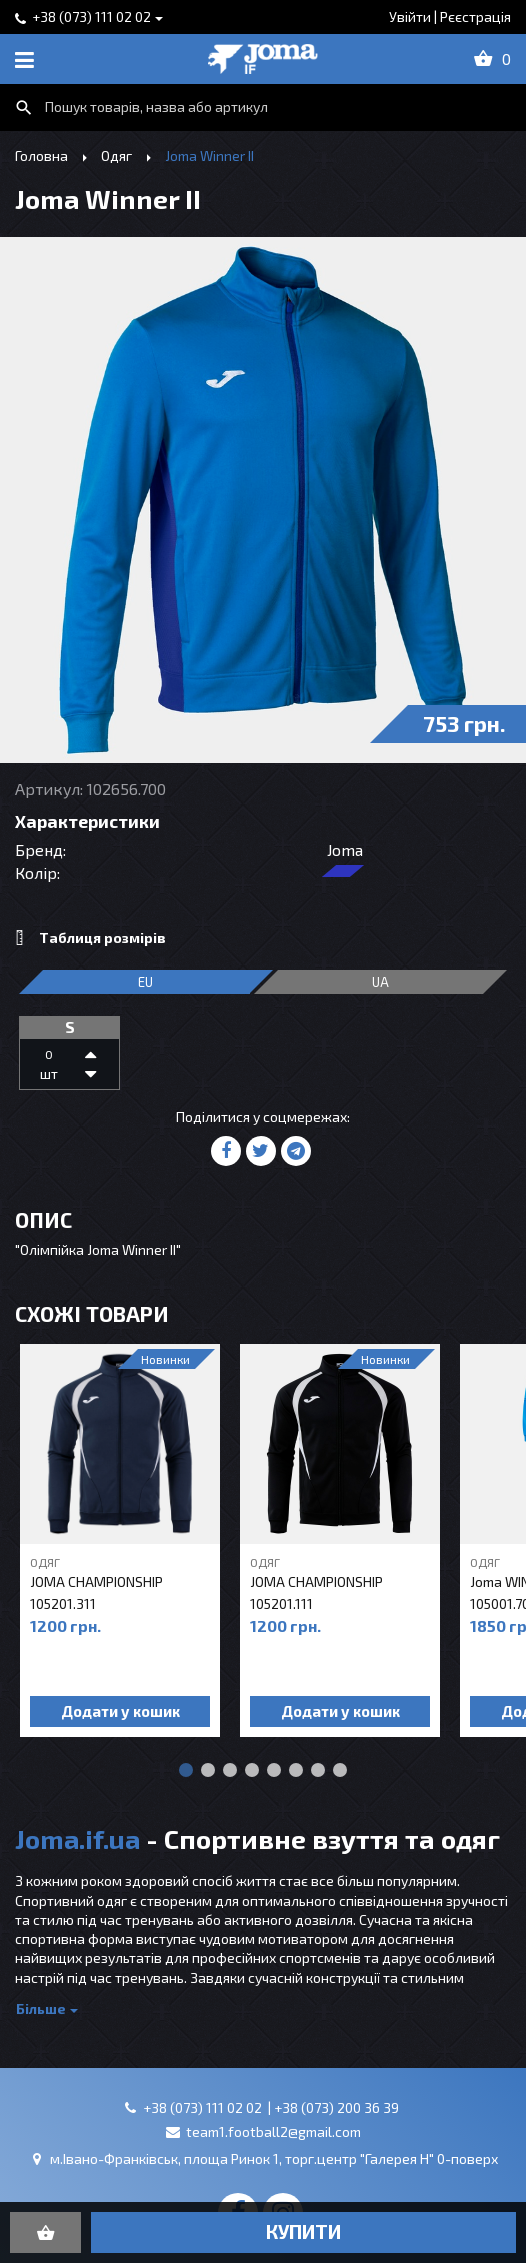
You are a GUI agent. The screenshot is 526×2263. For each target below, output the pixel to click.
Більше (41, 2008)
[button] (186, 1770)
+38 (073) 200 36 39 (336, 2107)
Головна (41, 155)
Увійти (410, 16)
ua (380, 982)
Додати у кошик (120, 1711)
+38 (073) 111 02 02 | (208, 2107)
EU (145, 982)
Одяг (116, 155)
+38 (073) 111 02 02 (91, 16)
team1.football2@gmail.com (273, 2131)
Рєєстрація (475, 16)
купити (303, 2231)
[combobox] (263, 107)
